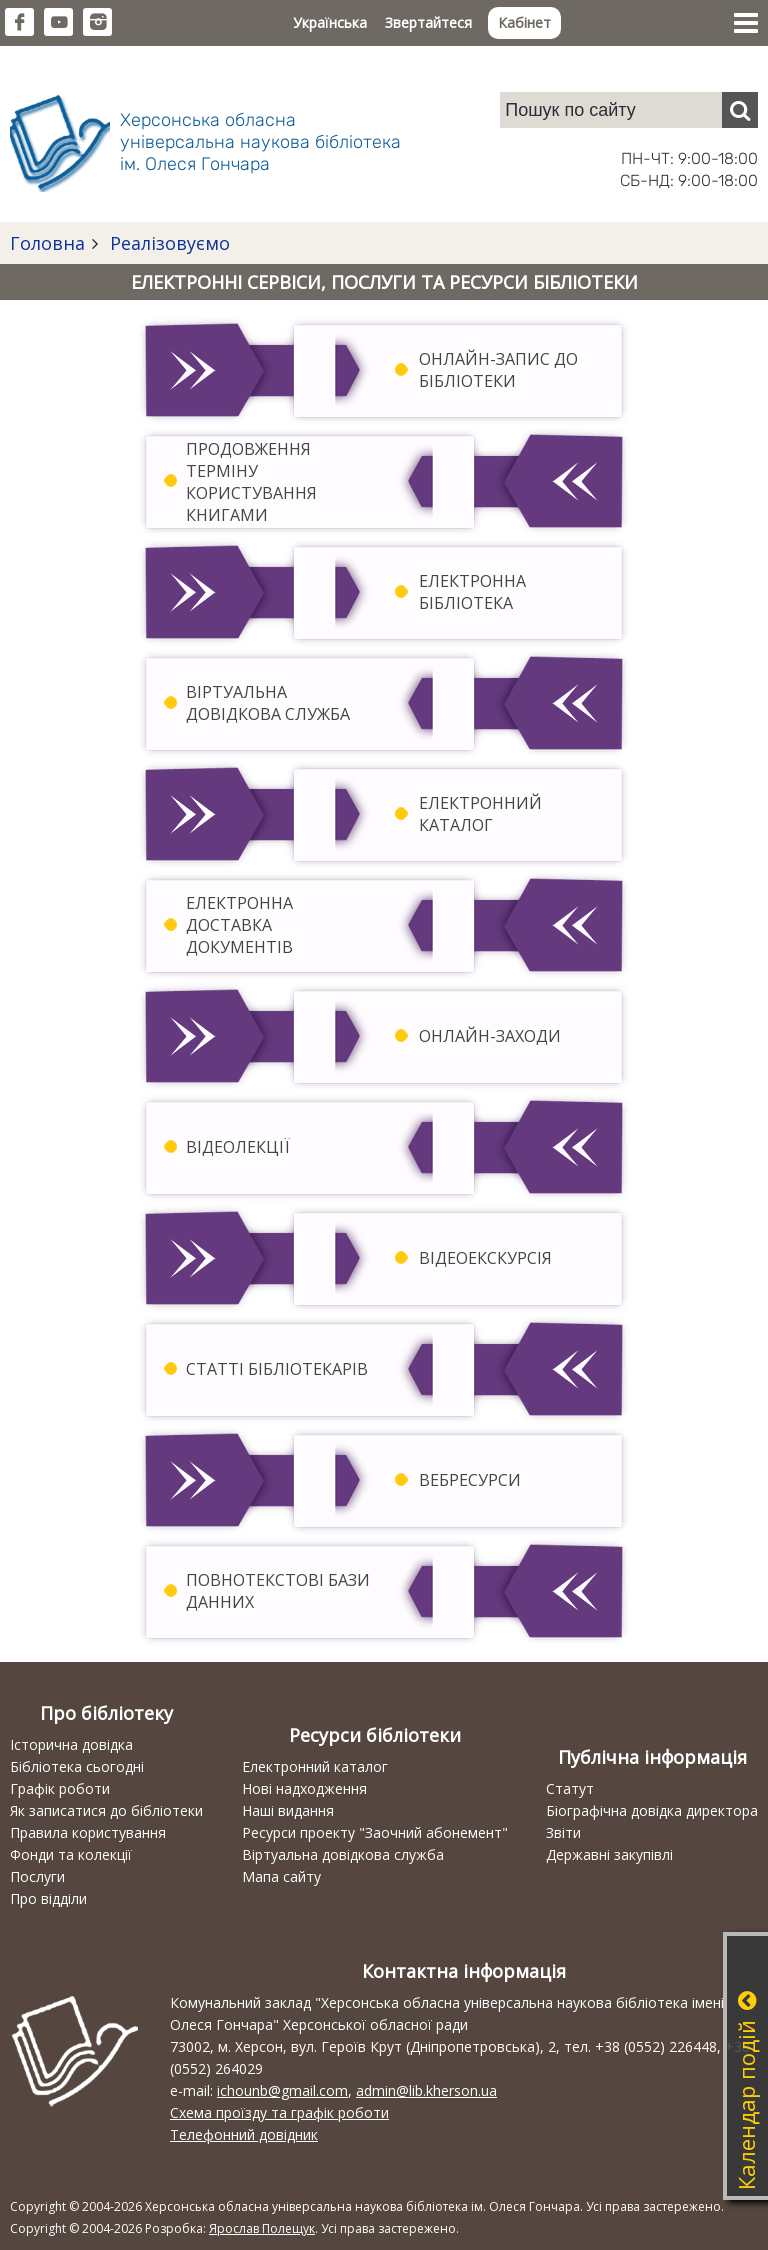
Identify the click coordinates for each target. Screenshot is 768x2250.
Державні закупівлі (609, 1854)
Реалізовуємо (167, 243)
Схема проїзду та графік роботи (279, 2112)
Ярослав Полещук (262, 2228)
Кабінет (524, 22)
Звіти (563, 1832)
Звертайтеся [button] (428, 22)
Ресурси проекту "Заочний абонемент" (375, 1832)
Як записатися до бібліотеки (106, 1810)
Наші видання (288, 1810)
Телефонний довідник (244, 2134)
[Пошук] (740, 110)
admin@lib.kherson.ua (426, 2090)
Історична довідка (71, 1744)
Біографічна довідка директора (652, 1810)
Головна (47, 243)
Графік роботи (60, 1788)
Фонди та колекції (71, 1854)
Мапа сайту (281, 1876)
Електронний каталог (315, 1766)
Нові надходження (304, 1788)
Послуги (37, 1876)
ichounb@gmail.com (282, 2090)
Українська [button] (330, 22)
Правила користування (88, 1832)
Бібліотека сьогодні (77, 1766)
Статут (570, 1788)
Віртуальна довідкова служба (343, 1854)
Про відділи (48, 1898)
